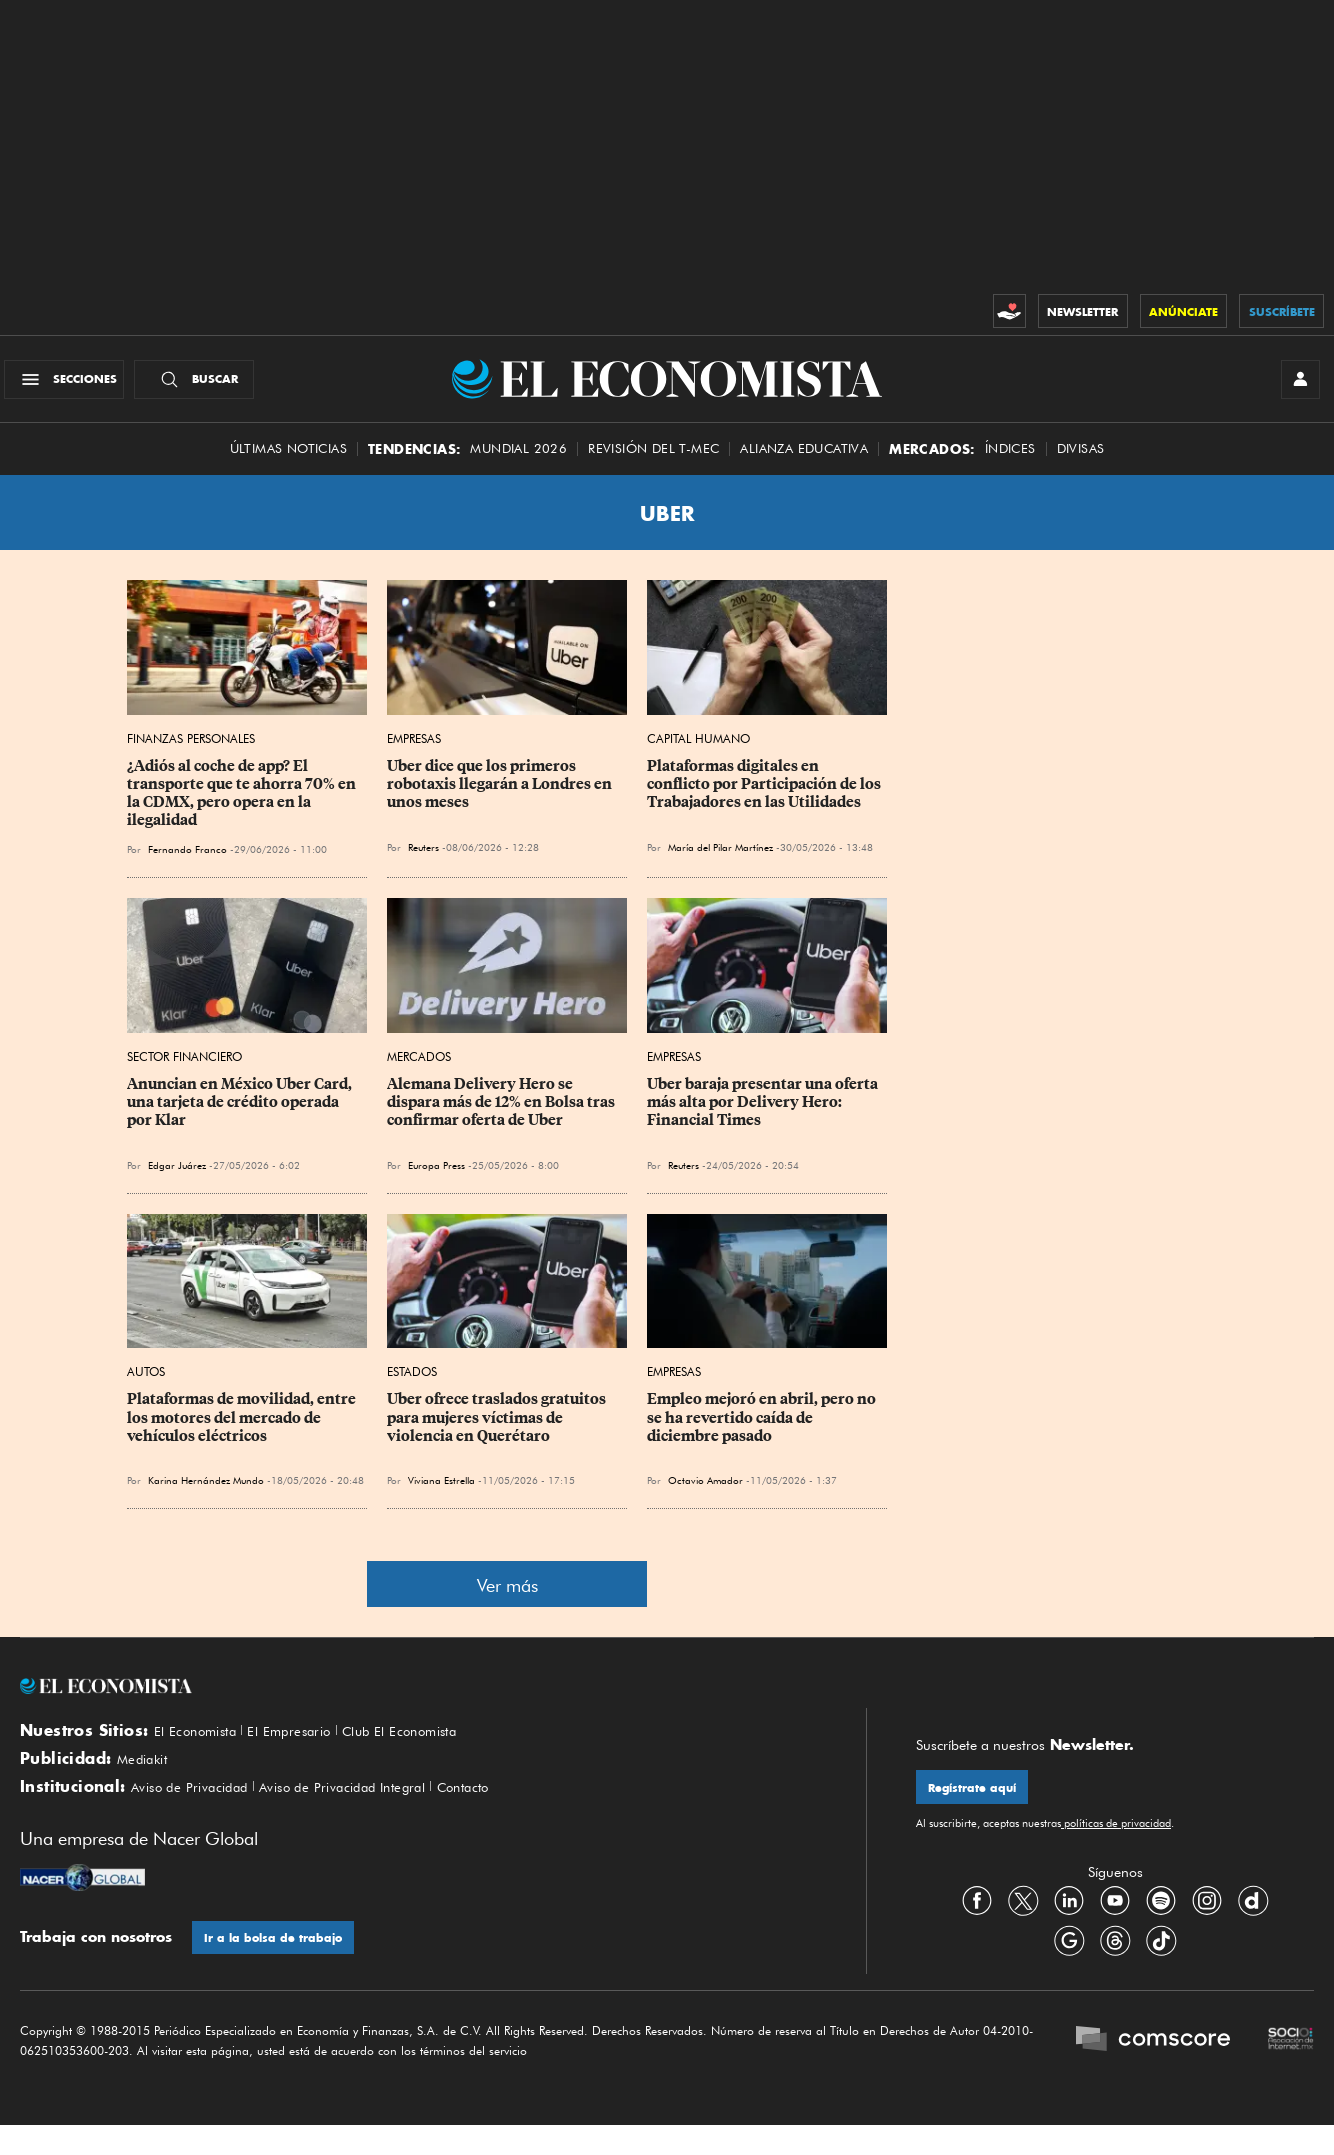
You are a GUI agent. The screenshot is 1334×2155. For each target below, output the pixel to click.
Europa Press (436, 1179)
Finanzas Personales (191, 752)
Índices (1010, 462)
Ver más (507, 1599)
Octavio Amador (705, 1494)
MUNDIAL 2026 (518, 462)
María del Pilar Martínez (720, 861)
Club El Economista (440, 1745)
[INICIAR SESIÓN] (1294, 386)
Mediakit (147, 1778)
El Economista (203, 1745)
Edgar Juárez (177, 1179)
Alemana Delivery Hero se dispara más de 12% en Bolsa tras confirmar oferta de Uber (502, 1116)
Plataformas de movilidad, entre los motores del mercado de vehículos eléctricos (243, 1431)
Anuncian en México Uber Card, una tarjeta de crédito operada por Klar (241, 1116)
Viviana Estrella (441, 1494)
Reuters (423, 861)
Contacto (522, 1812)
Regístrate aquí (977, 1803)
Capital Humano (698, 752)
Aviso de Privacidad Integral (379, 1812)
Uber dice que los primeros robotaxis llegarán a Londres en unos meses (501, 798)
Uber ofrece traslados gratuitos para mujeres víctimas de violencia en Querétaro (498, 1431)
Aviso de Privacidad (200, 1812)
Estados (412, 1385)
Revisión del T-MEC (653, 462)
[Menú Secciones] (73, 386)
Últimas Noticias (288, 462)
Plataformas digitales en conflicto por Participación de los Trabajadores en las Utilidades (765, 798)
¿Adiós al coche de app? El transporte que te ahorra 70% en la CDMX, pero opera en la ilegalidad (243, 807)
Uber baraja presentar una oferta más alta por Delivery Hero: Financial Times (764, 1116)
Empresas (414, 752)
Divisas (1081, 462)
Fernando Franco (187, 863)
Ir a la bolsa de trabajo (278, 1965)
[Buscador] (203, 386)
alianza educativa (804, 462)
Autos (146, 1385)
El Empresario (311, 1745)
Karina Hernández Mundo (206, 1494)
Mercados (419, 1070)
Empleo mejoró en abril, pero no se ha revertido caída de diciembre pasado (763, 1431)
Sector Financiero (184, 1070)
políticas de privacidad (1116, 1841)
